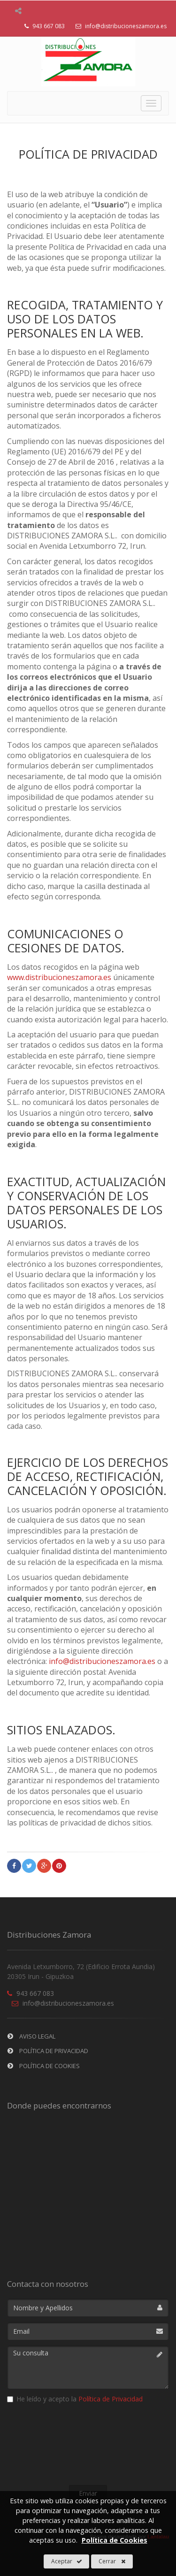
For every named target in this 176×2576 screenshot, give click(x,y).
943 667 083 (30, 1993)
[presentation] (88, 2445)
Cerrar (112, 2561)
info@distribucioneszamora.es (119, 26)
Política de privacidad (48, 2051)
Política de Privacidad (110, 2398)
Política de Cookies (44, 2066)
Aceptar (66, 2561)
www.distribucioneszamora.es (59, 977)
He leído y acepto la (75, 2398)
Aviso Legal (31, 2036)
